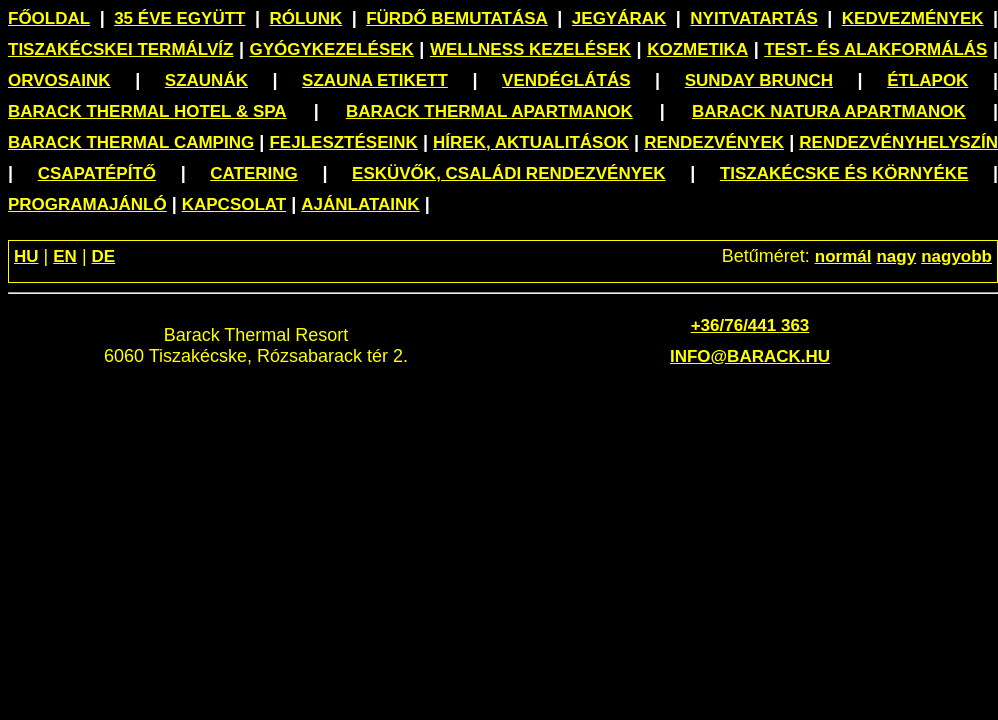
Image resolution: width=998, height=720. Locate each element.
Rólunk (305, 18)
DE (104, 256)
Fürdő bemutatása (457, 18)
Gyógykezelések (331, 49)
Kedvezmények (913, 18)
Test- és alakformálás (875, 49)
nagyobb (956, 256)
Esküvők (509, 173)
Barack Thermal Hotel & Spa (147, 111)
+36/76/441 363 (750, 325)
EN (65, 256)
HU (26, 256)
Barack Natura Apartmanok (829, 111)
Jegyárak (619, 18)
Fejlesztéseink (343, 142)
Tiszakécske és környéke (844, 173)
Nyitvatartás (754, 18)
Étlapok (927, 80)
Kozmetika (697, 49)
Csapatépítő (97, 173)
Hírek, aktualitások (531, 142)
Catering (254, 173)
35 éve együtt (179, 18)
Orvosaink (59, 80)
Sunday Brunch (759, 80)
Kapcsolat (234, 204)
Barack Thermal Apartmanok (489, 111)
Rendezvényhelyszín (898, 142)
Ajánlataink (360, 204)
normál (843, 256)
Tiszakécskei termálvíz (120, 49)
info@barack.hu (750, 356)
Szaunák (206, 80)
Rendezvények (714, 142)
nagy (896, 256)
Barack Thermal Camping (131, 142)
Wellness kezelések (530, 49)
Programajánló (87, 204)
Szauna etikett (375, 80)
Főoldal (49, 18)
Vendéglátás (566, 80)
